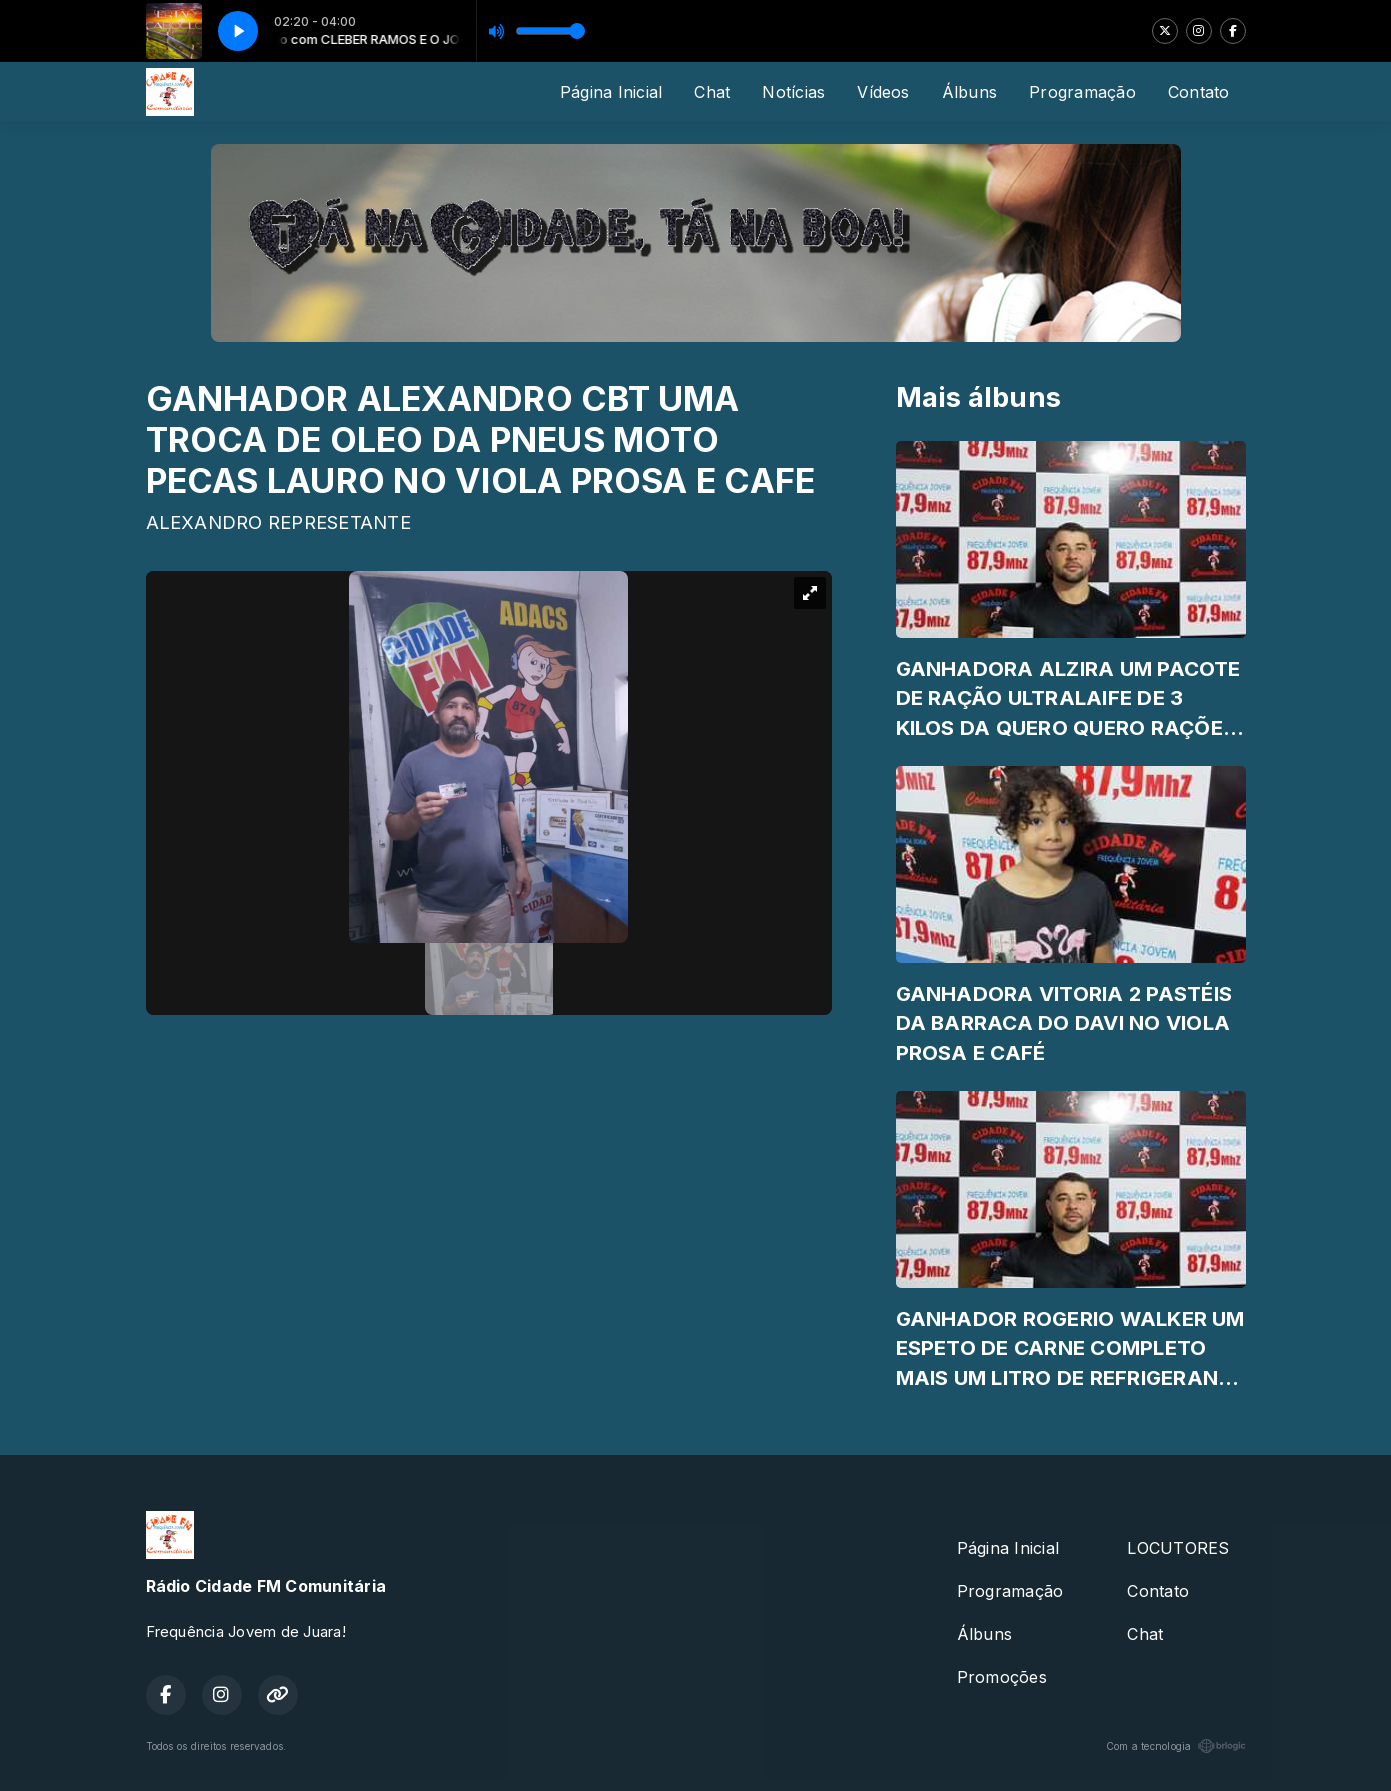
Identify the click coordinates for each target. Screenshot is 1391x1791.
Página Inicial (611, 92)
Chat (712, 92)
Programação (1082, 92)
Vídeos (883, 92)
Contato (1199, 92)
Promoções (1002, 1677)
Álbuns (969, 92)
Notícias (793, 92)
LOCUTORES (1178, 1548)
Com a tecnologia (1176, 1746)
